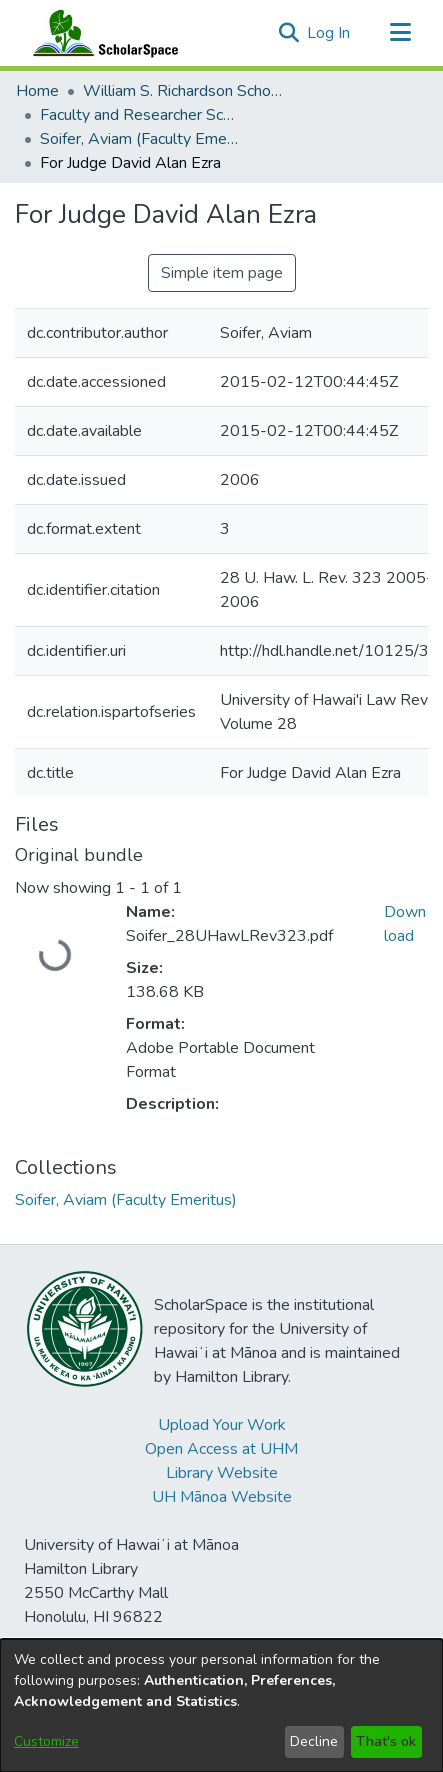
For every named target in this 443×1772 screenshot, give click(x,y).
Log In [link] (329, 33)
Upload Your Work (222, 1425)
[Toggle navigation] (400, 33)
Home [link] (37, 91)
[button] (288, 33)
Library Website (222, 1473)
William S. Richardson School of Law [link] (183, 91)
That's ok (386, 1741)
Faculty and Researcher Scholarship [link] (140, 115)
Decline (314, 1741)
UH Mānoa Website (222, 1497)
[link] (126, 1200)
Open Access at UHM (221, 1449)
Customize (46, 1741)
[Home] (101, 33)
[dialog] (221, 1705)
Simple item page (222, 273)
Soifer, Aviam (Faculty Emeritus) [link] (140, 139)
